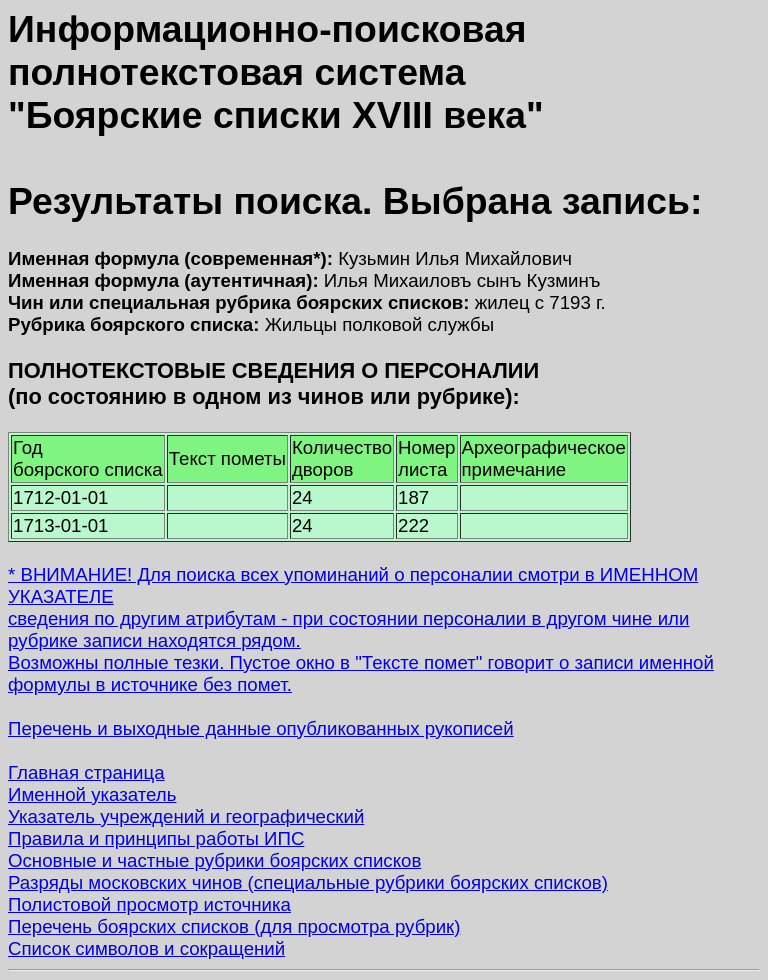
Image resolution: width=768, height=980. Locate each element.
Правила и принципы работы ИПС (156, 838)
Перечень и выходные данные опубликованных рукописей (261, 728)
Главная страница (86, 772)
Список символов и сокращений (146, 948)
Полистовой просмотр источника (149, 904)
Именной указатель (92, 794)
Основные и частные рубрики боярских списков (214, 860)
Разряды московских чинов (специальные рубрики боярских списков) (308, 882)
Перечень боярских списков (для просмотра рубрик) (234, 926)
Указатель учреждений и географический (186, 816)
